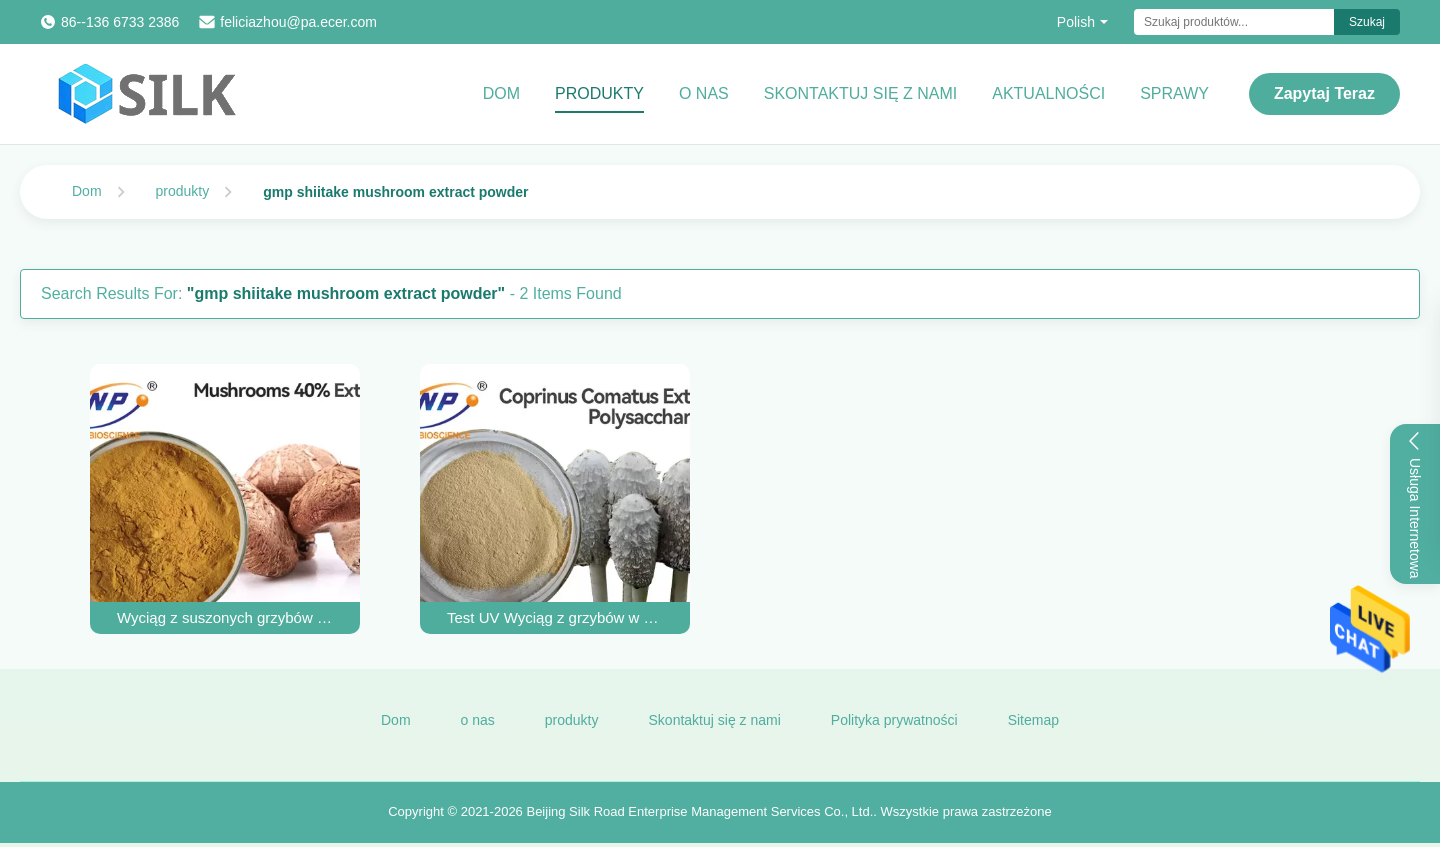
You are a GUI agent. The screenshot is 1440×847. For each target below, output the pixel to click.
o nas (478, 720)
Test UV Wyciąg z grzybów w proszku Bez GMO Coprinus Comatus (555, 617)
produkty (183, 191)
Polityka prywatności (894, 720)
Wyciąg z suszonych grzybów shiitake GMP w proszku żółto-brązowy (225, 617)
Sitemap (1033, 720)
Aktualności (1048, 93)
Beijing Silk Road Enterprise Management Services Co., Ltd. (699, 811)
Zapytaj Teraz (1324, 93)
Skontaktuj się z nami (861, 93)
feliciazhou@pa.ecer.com (298, 22)
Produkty (599, 93)
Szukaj (1367, 22)
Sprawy (1174, 93)
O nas (704, 93)
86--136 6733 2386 (120, 22)
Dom (501, 93)
